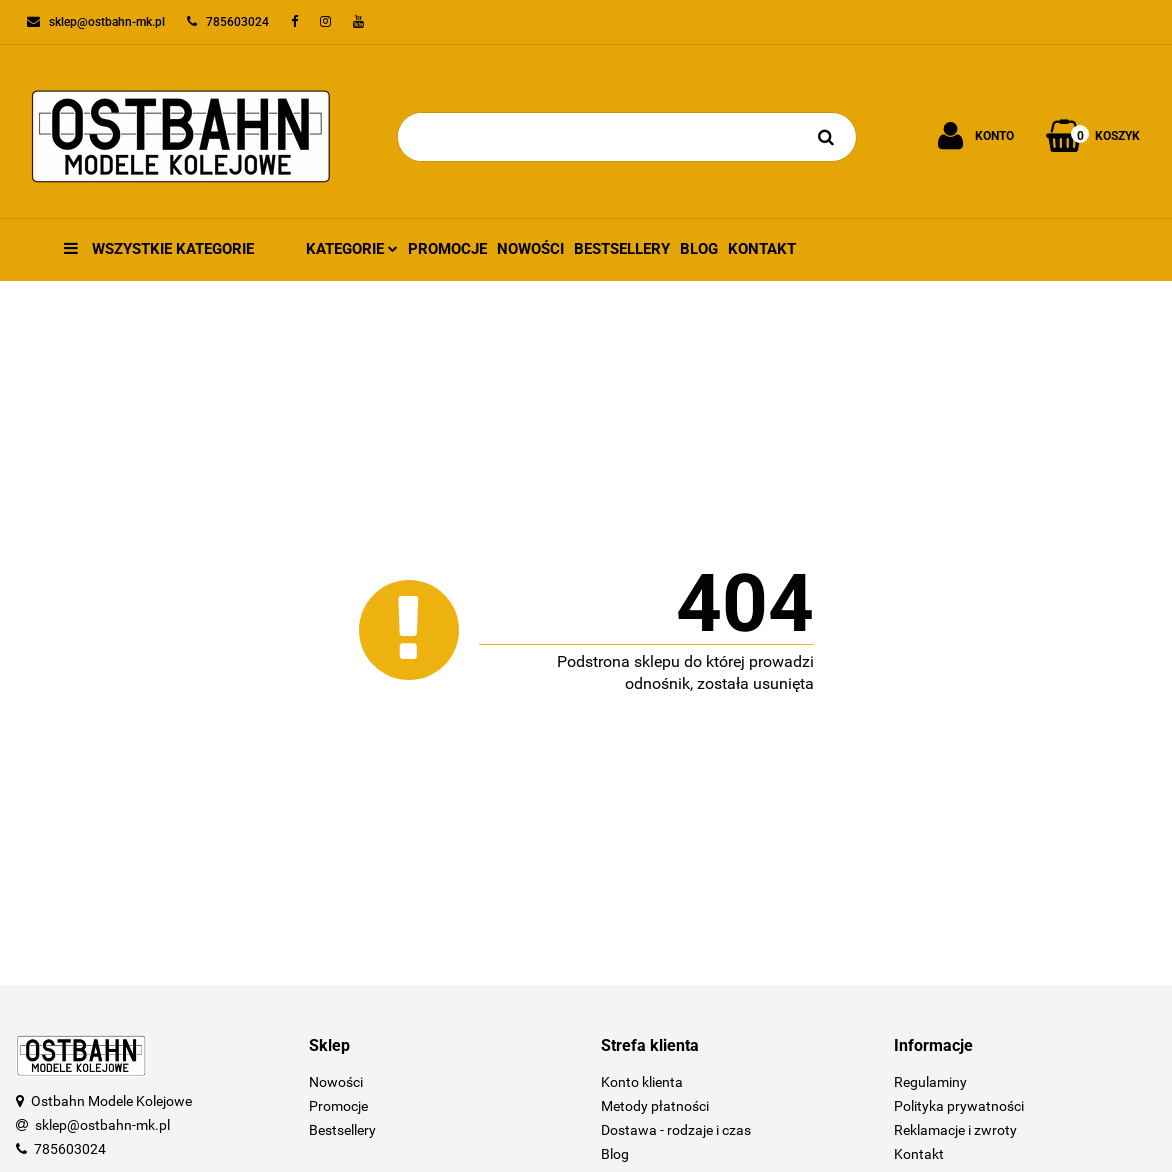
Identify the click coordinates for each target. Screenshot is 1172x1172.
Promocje (447, 249)
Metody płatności (655, 1106)
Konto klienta (642, 1082)
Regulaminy (930, 1082)
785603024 (70, 1149)
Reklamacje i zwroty (955, 1130)
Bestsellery (622, 249)
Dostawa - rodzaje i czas (676, 1130)
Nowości (530, 249)
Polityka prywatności (959, 1106)
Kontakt (762, 249)
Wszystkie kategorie (159, 249)
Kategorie (352, 249)
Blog (699, 249)
